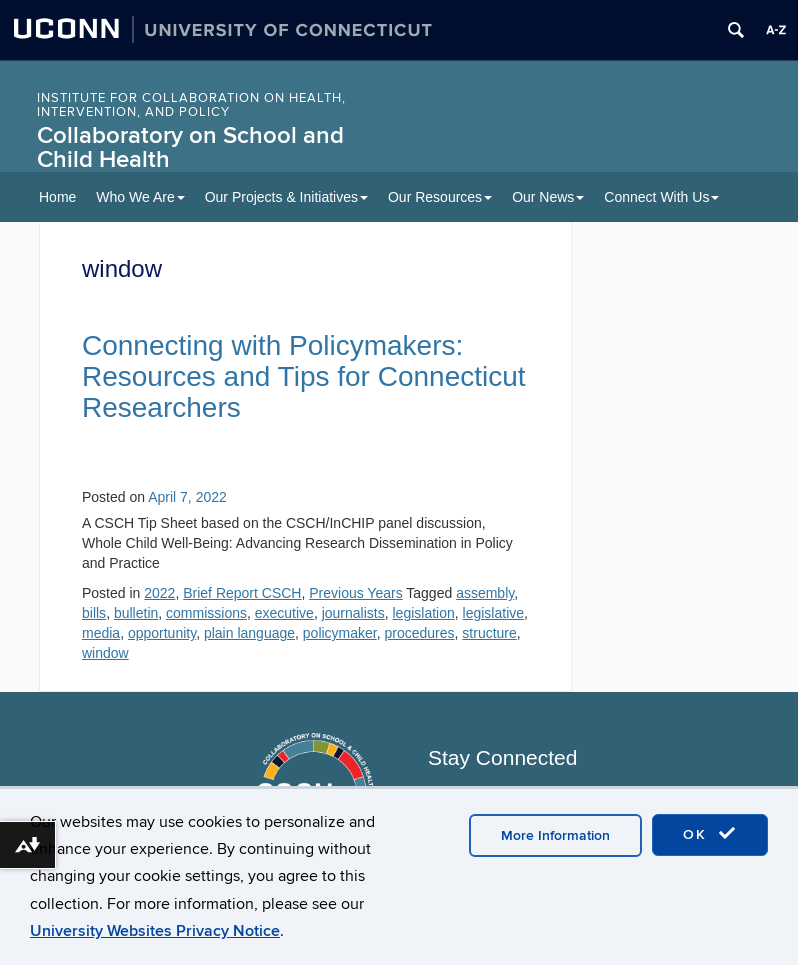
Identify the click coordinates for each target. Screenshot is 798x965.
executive (284, 613)
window (105, 653)
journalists (353, 613)
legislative (493, 613)
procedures (420, 633)
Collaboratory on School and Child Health (190, 147)
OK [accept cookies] (710, 834)
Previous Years (355, 593)
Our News (548, 197)
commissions (206, 613)
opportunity (162, 633)
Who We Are (140, 197)
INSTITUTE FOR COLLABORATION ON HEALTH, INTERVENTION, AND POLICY (191, 105)
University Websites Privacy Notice (155, 931)
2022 (159, 593)
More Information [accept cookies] (555, 835)
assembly (485, 593)
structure (489, 633)
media (101, 633)
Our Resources (440, 197)
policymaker (340, 633)
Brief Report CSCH (242, 593)
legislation (424, 613)
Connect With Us (661, 197)
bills (94, 613)
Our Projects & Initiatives (286, 197)
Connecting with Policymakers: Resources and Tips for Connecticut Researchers (304, 376)
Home (57, 197)
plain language (249, 633)
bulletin (136, 613)
